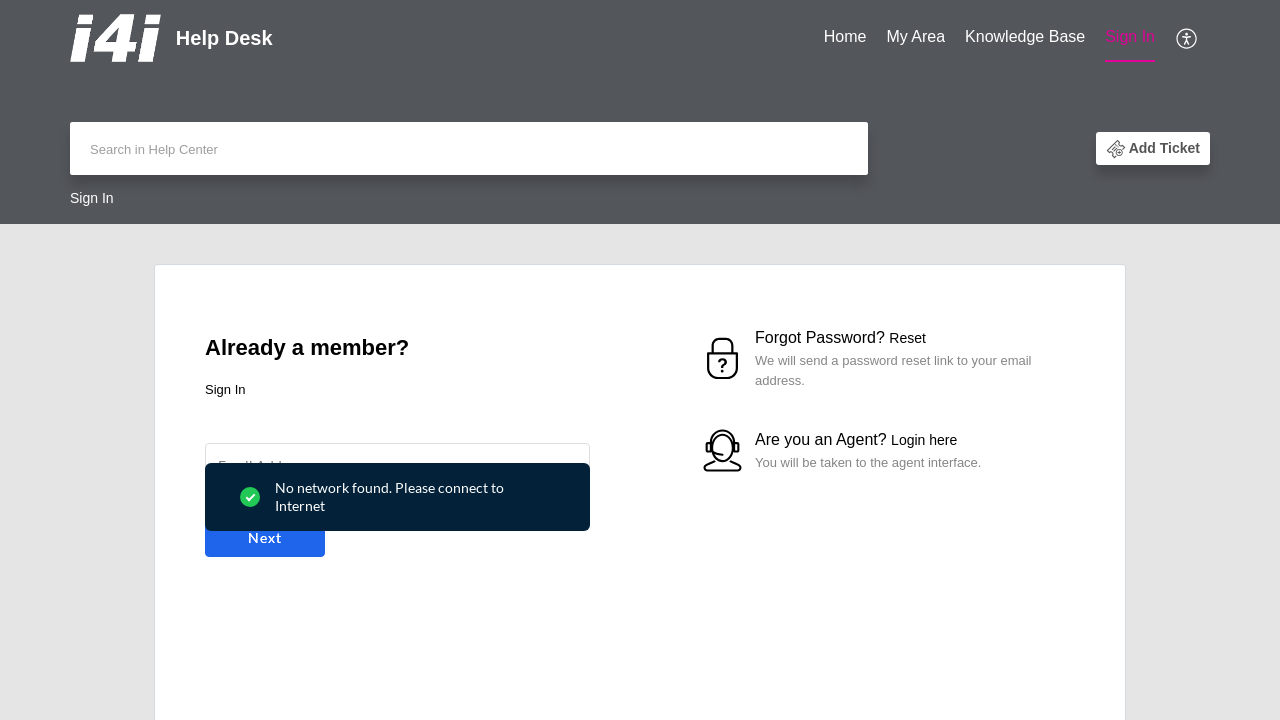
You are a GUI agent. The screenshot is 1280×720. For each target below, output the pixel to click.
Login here (924, 440)
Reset (907, 338)
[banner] (640, 112)
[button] (1187, 38)
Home (845, 36)
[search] (469, 148)
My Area (915, 36)
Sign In (1130, 36)
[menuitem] (845, 38)
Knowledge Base (1025, 36)
